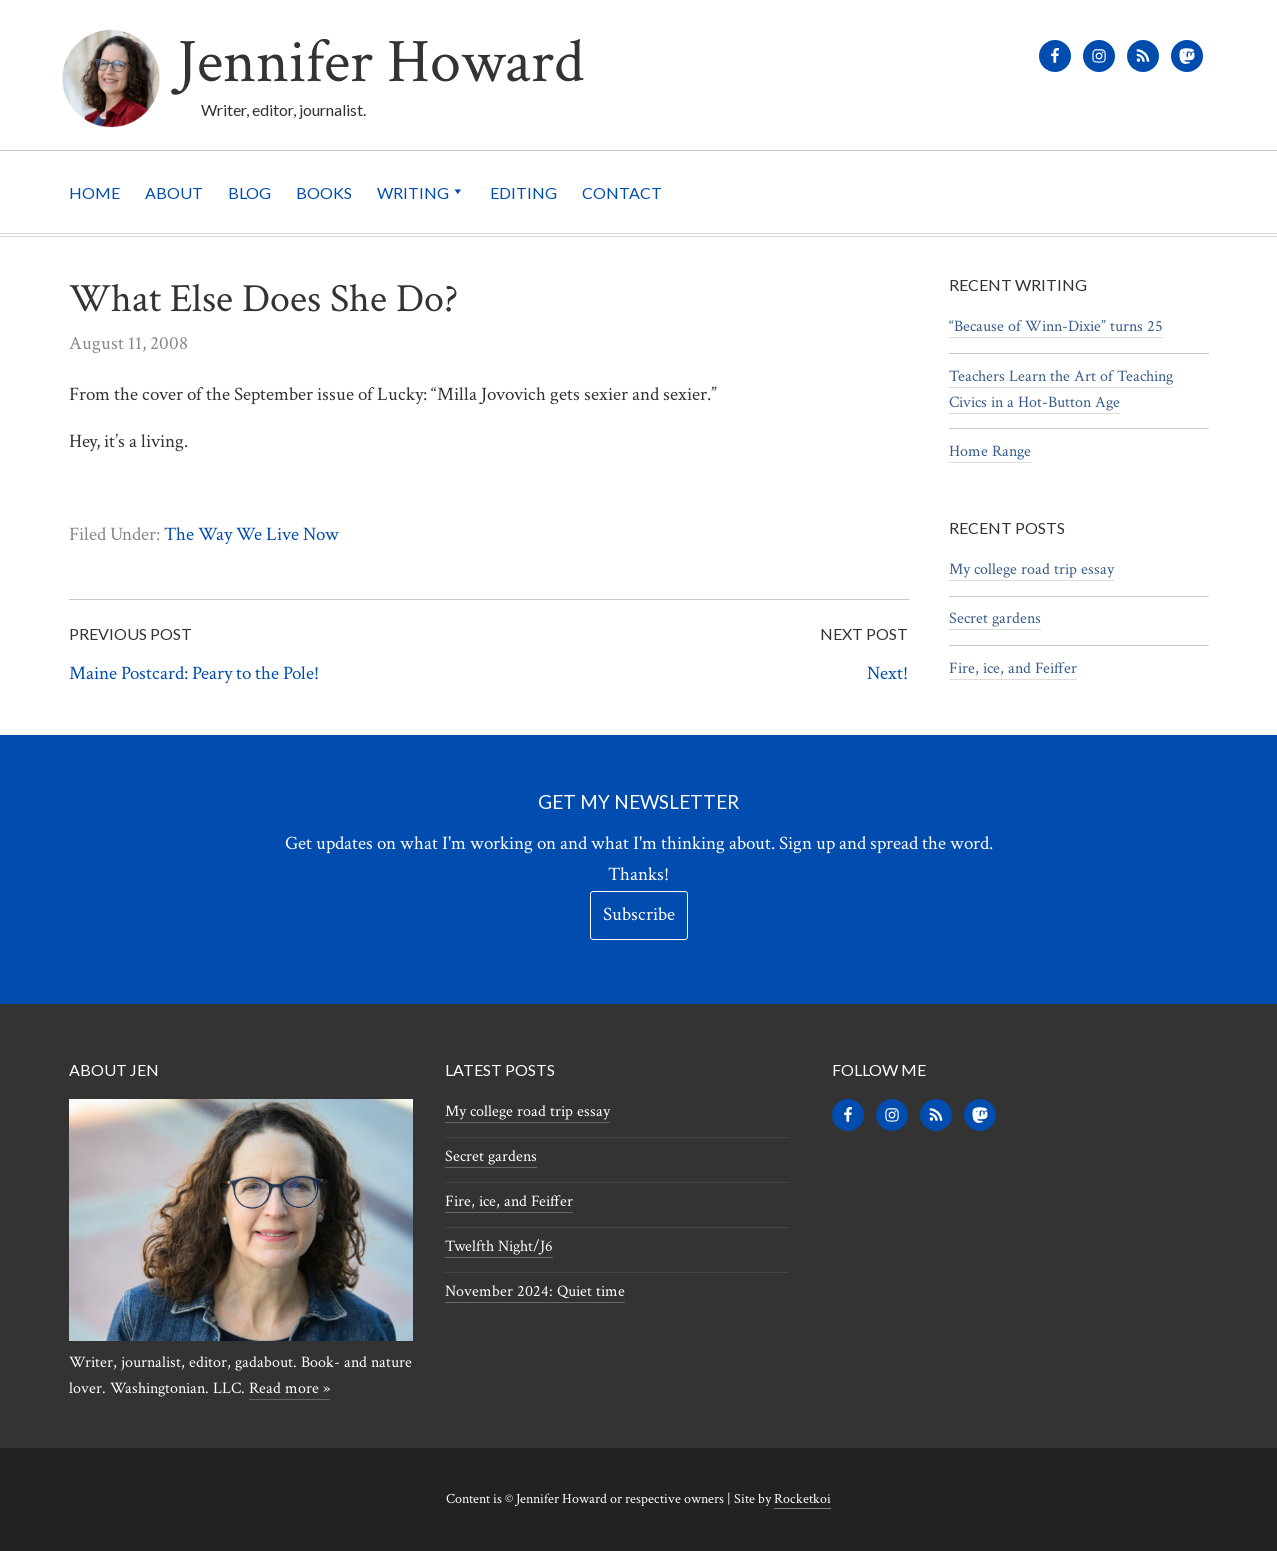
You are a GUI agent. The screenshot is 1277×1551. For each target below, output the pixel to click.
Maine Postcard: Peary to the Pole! (194, 673)
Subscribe (639, 914)
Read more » (289, 1388)
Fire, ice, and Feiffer (1013, 668)
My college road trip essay (1031, 569)
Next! (887, 673)
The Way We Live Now (251, 534)
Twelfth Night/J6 (499, 1246)
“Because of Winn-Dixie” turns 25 (1056, 326)
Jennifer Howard (380, 62)
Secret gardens (995, 618)
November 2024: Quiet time (535, 1291)
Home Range (990, 451)
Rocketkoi (802, 1499)
